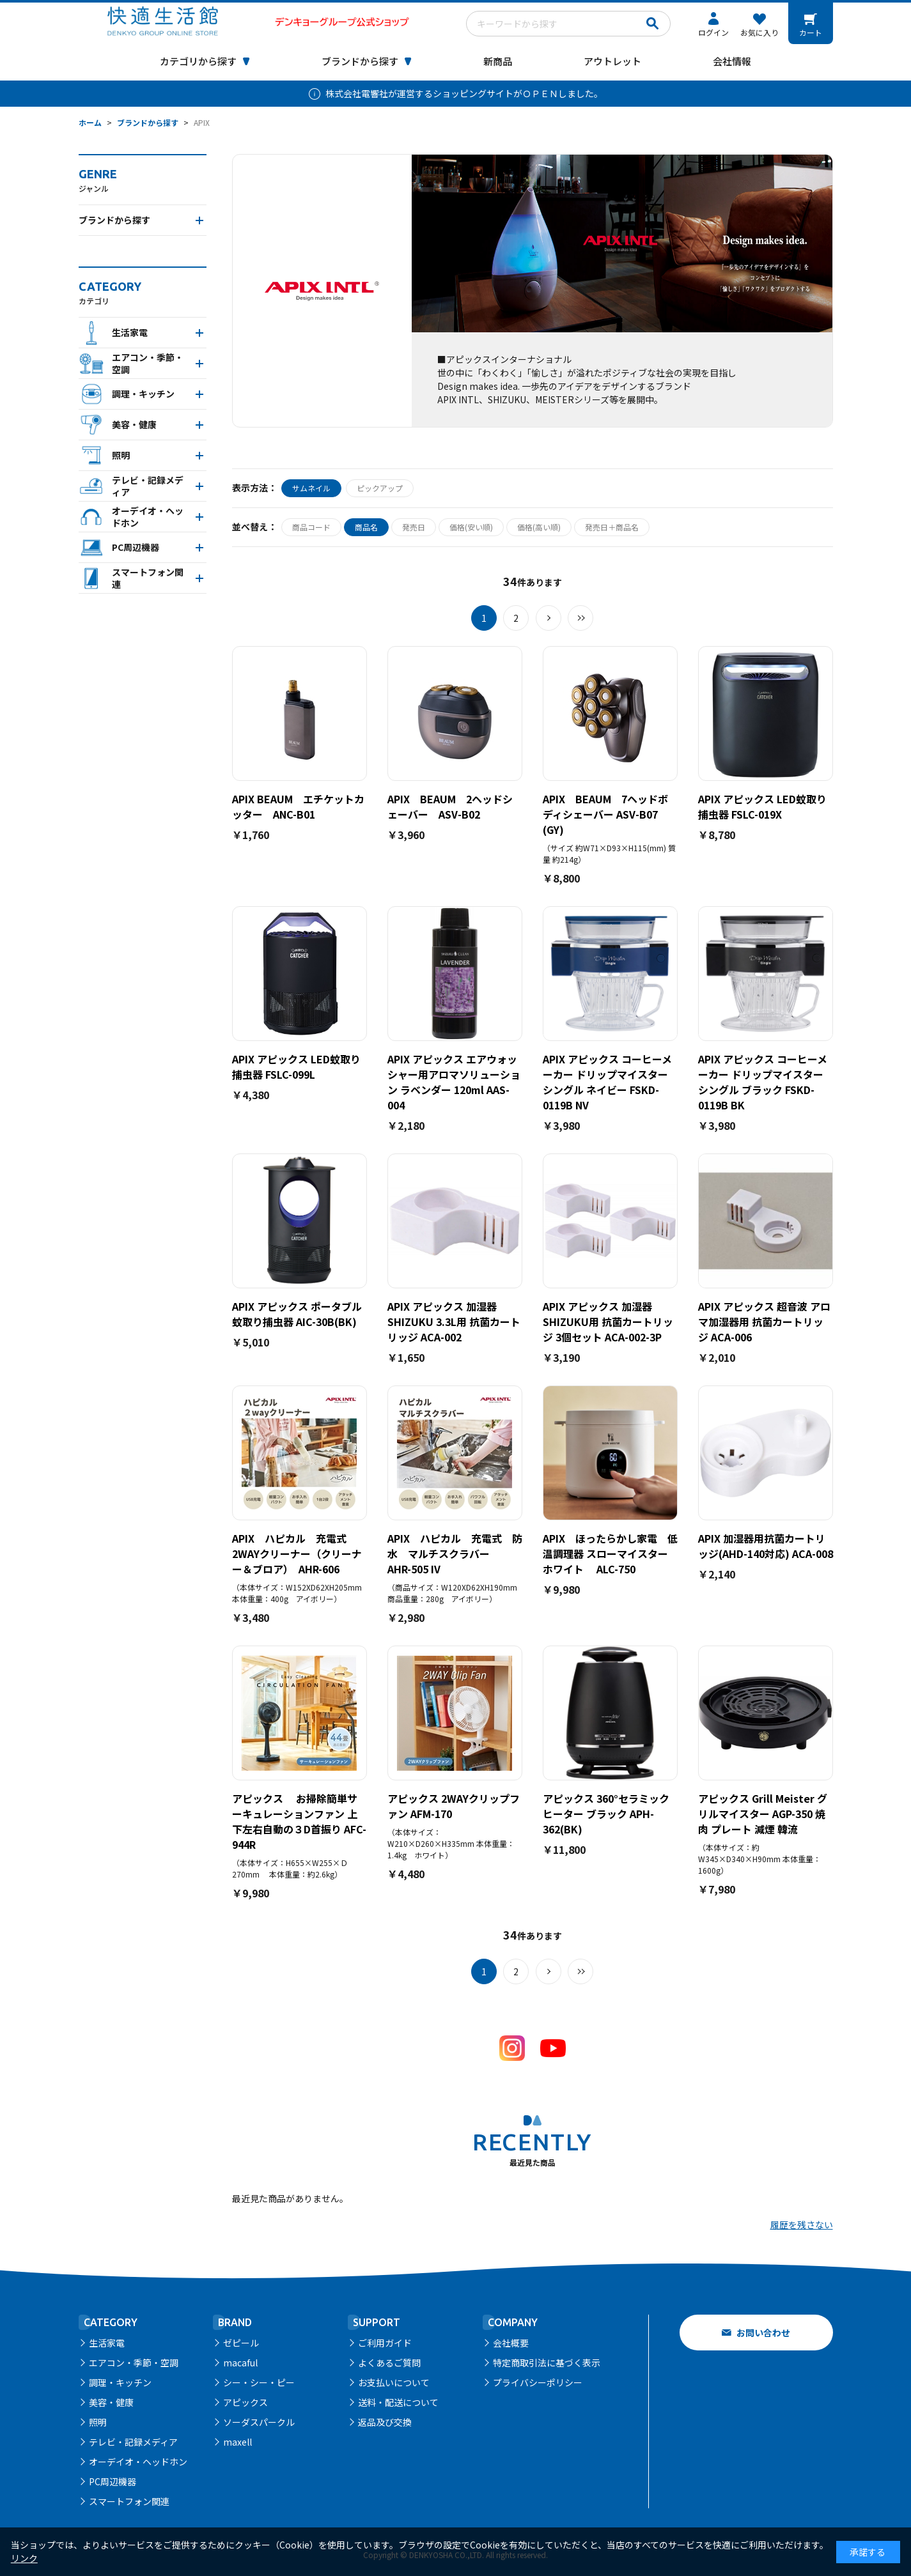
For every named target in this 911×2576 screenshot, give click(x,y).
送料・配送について (398, 2402)
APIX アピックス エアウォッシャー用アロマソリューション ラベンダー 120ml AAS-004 (453, 1082)
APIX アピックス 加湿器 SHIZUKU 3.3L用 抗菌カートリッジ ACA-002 (453, 1322)
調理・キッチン (120, 2382)
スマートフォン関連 (129, 2501)
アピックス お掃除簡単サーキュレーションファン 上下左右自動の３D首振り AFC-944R (299, 1821)
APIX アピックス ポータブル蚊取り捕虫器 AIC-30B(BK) (297, 1314)
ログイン (713, 32)
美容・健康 (111, 2402)
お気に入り (759, 32)
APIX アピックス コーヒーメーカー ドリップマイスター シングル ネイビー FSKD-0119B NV (607, 1082)
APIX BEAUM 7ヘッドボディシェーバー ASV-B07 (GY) (605, 814)
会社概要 (511, 2342)
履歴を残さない (801, 2224)
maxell (237, 2441)
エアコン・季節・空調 (133, 2362)
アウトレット (612, 61)
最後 (580, 618)
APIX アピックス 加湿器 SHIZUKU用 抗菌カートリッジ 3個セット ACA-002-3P (608, 1322)
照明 (98, 2422)
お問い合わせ (763, 2332)
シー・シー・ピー (259, 2382)
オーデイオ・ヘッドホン (138, 2461)
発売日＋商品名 (612, 526)
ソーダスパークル (259, 2422)
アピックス (245, 2402)
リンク (24, 2558)
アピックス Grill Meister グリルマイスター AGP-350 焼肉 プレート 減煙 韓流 (762, 1814)
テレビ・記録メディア (133, 2441)
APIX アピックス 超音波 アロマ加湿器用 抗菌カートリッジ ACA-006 (764, 1322)
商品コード (311, 526)
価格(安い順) (471, 526)
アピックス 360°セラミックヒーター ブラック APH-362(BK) (606, 1814)
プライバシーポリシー (537, 2382)
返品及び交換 (385, 2422)
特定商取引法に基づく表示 (546, 2362)
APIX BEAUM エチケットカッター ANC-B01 (298, 806)
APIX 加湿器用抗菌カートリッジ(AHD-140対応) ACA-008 (765, 1546)
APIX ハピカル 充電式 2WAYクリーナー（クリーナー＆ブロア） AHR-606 (297, 1554)
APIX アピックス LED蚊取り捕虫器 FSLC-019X (762, 806)
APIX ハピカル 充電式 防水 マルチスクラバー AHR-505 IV (454, 1554)
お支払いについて (394, 2382)
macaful (240, 2362)
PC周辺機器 (112, 2481)
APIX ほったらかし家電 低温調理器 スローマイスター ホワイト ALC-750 (610, 1554)
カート (810, 32)
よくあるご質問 (389, 2362)
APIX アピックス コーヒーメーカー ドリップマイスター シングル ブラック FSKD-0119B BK (762, 1082)
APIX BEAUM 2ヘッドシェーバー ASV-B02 (450, 806)
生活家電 (107, 2342)
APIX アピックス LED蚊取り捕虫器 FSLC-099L (296, 1066)
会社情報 (732, 61)
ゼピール (241, 2342)
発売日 (413, 526)
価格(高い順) (539, 526)
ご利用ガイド (385, 2342)
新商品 (497, 61)
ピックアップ (380, 487)
